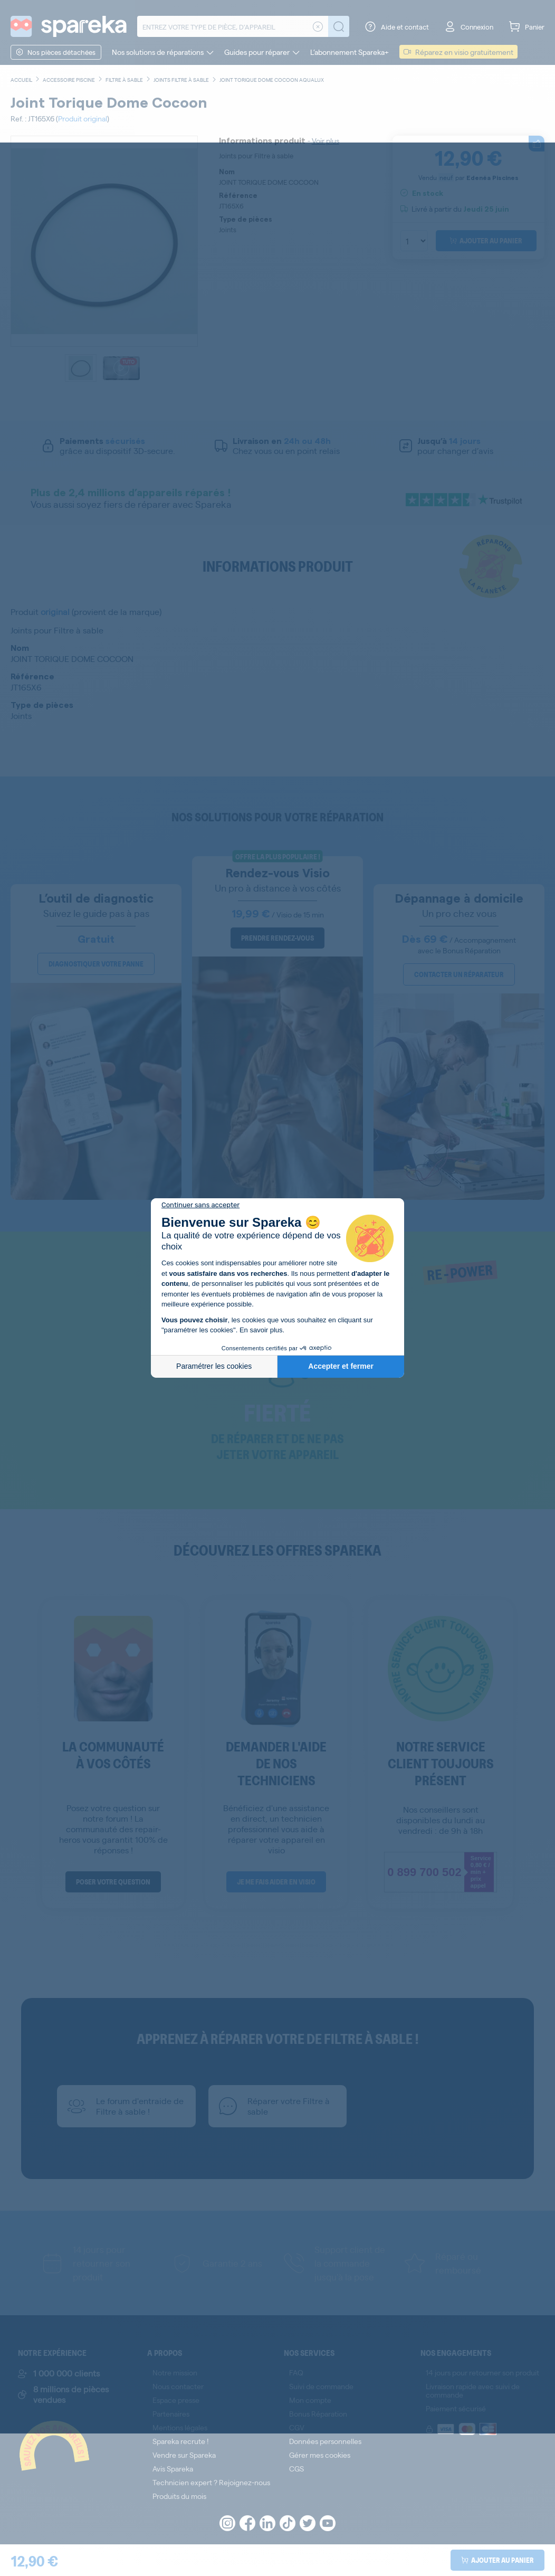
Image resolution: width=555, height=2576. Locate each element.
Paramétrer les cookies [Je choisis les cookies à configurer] (214, 1366)
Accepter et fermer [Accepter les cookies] (341, 1366)
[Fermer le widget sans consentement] (200, 1205)
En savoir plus (261, 1330)
